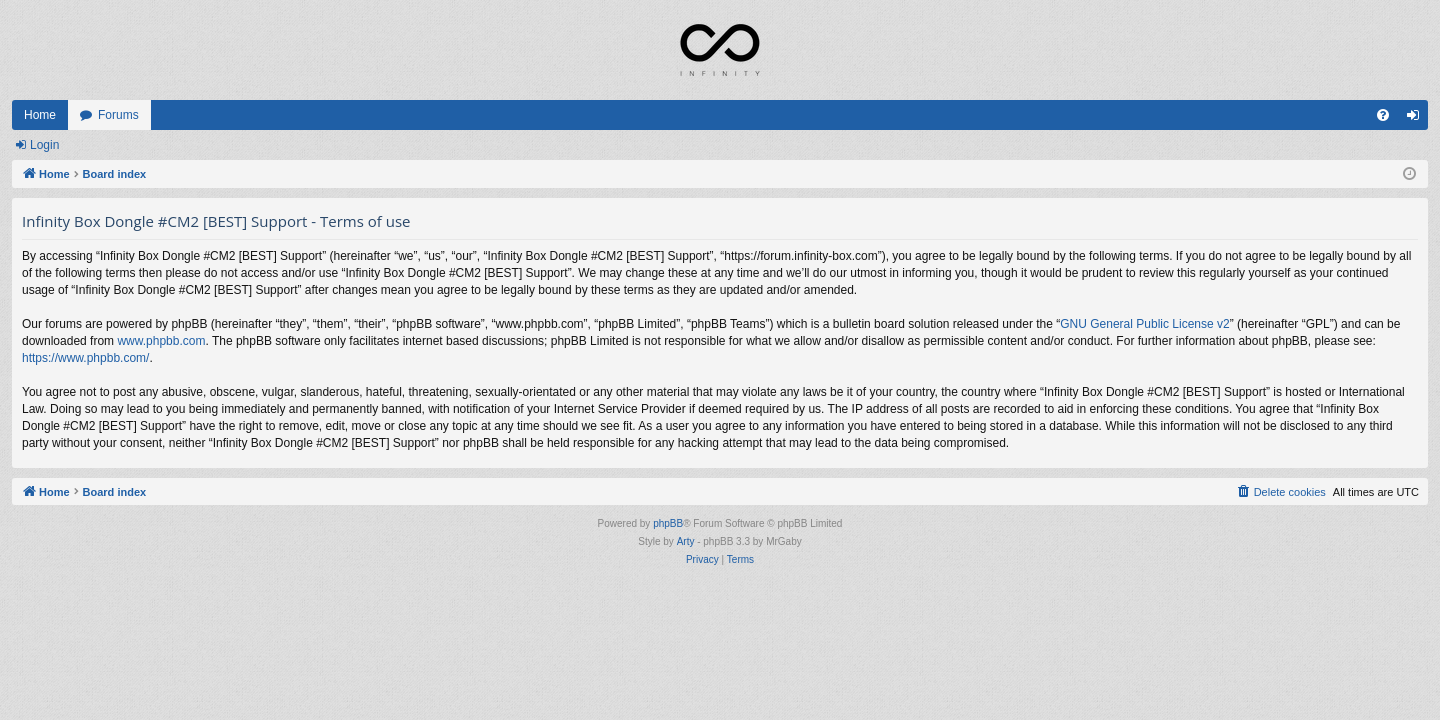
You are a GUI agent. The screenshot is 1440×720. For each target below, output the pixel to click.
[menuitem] (1383, 115)
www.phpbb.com (161, 341)
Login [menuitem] (1417, 119)
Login (44, 145)
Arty (686, 541)
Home (40, 115)
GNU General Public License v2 (1144, 324)
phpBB (668, 523)
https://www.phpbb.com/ (85, 358)
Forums (118, 115)
